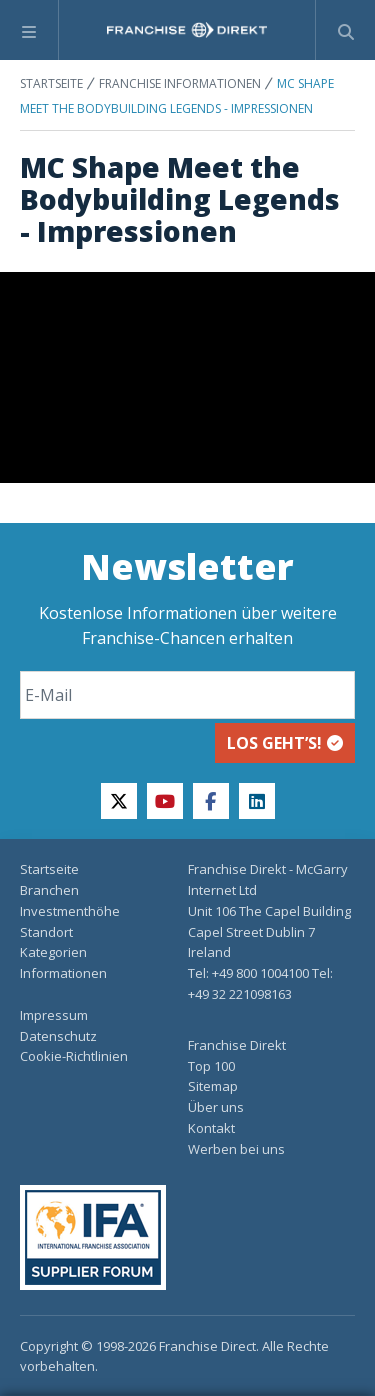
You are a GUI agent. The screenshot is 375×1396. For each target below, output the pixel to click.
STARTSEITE (51, 83)
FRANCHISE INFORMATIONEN (180, 83)
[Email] (187, 695)
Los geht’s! (285, 743)
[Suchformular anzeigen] (345, 30)
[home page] (187, 30)
